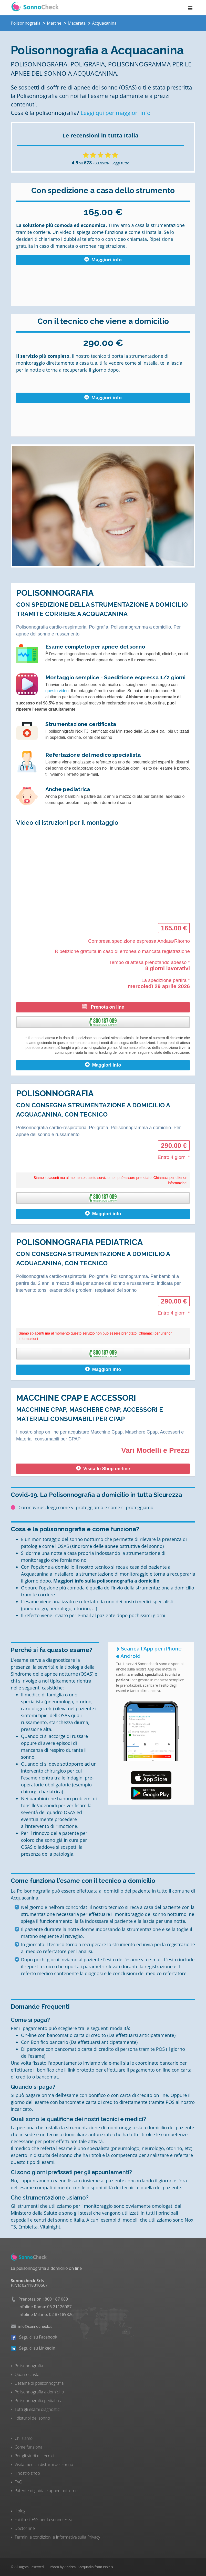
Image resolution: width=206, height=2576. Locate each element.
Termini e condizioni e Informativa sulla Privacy (57, 2537)
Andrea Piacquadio (79, 2566)
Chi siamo (24, 2438)
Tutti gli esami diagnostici (37, 2409)
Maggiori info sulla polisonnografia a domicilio (106, 1581)
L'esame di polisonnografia (39, 2383)
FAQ (18, 2482)
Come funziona (28, 2447)
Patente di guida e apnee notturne (46, 2490)
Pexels (108, 2566)
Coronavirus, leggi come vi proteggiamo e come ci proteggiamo (85, 1507)
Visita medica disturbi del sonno (44, 2464)
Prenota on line (103, 1007)
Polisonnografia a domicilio (39, 2392)
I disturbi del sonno (32, 2418)
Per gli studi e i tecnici (34, 2456)
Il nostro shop (27, 2473)
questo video (57, 691)
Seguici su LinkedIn (33, 2348)
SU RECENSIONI (91, 163)
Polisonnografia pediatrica (38, 2400)
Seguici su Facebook (34, 2337)
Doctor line (25, 2528)
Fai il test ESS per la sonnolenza (43, 2519)
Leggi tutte (120, 163)
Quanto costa (27, 2374)
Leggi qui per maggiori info (115, 112)
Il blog (20, 2511)
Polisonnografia (29, 2366)
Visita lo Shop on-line (103, 1468)
